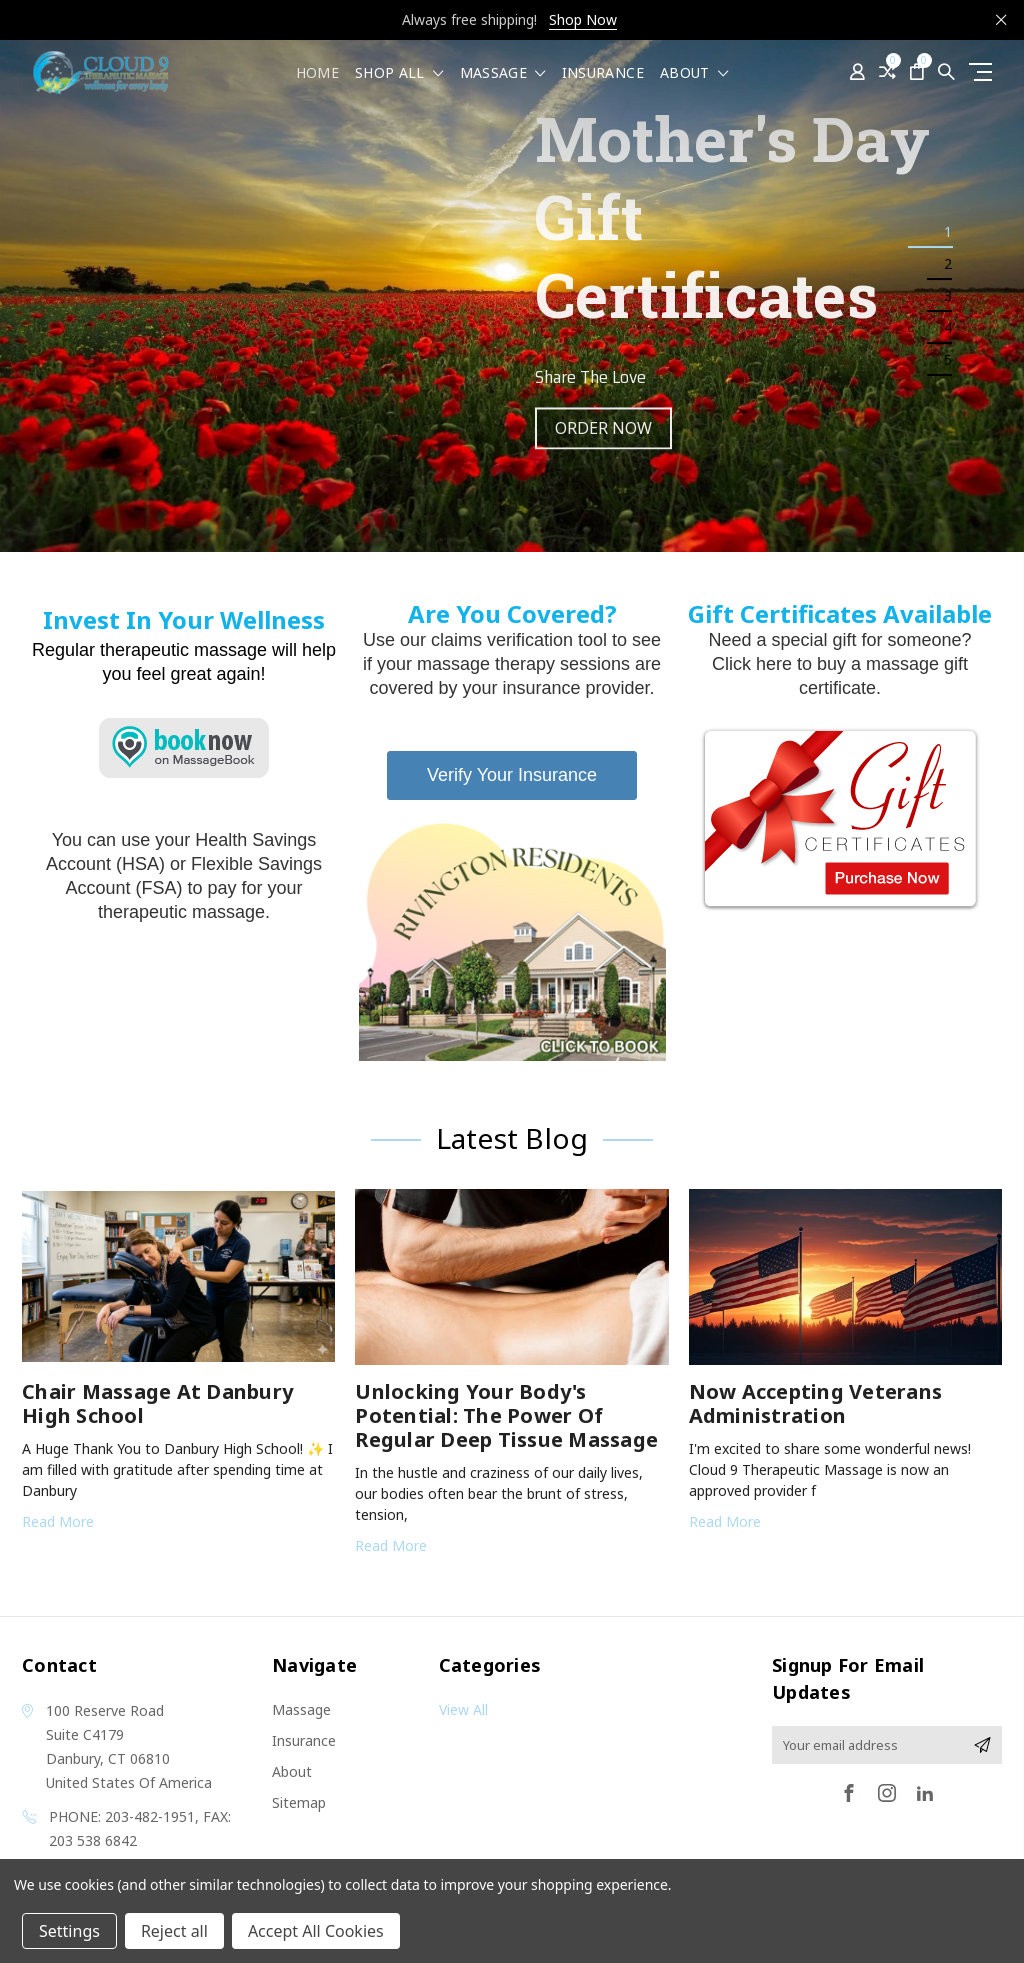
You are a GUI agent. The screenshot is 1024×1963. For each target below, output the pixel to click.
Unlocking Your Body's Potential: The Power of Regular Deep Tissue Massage (506, 1415)
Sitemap (299, 1802)
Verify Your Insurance (512, 775)
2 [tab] (948, 263)
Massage (503, 74)
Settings (69, 1931)
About (694, 74)
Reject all (174, 1931)
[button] (512, 941)
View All (463, 1709)
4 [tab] (948, 327)
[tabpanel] (512, 296)
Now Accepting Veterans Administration (816, 1403)
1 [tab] (948, 231)
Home (317, 74)
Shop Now (583, 19)
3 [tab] (948, 295)
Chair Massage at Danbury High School (157, 1403)
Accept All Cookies (316, 1931)
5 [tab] (948, 359)
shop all (399, 74)
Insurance (603, 74)
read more (58, 1521)
